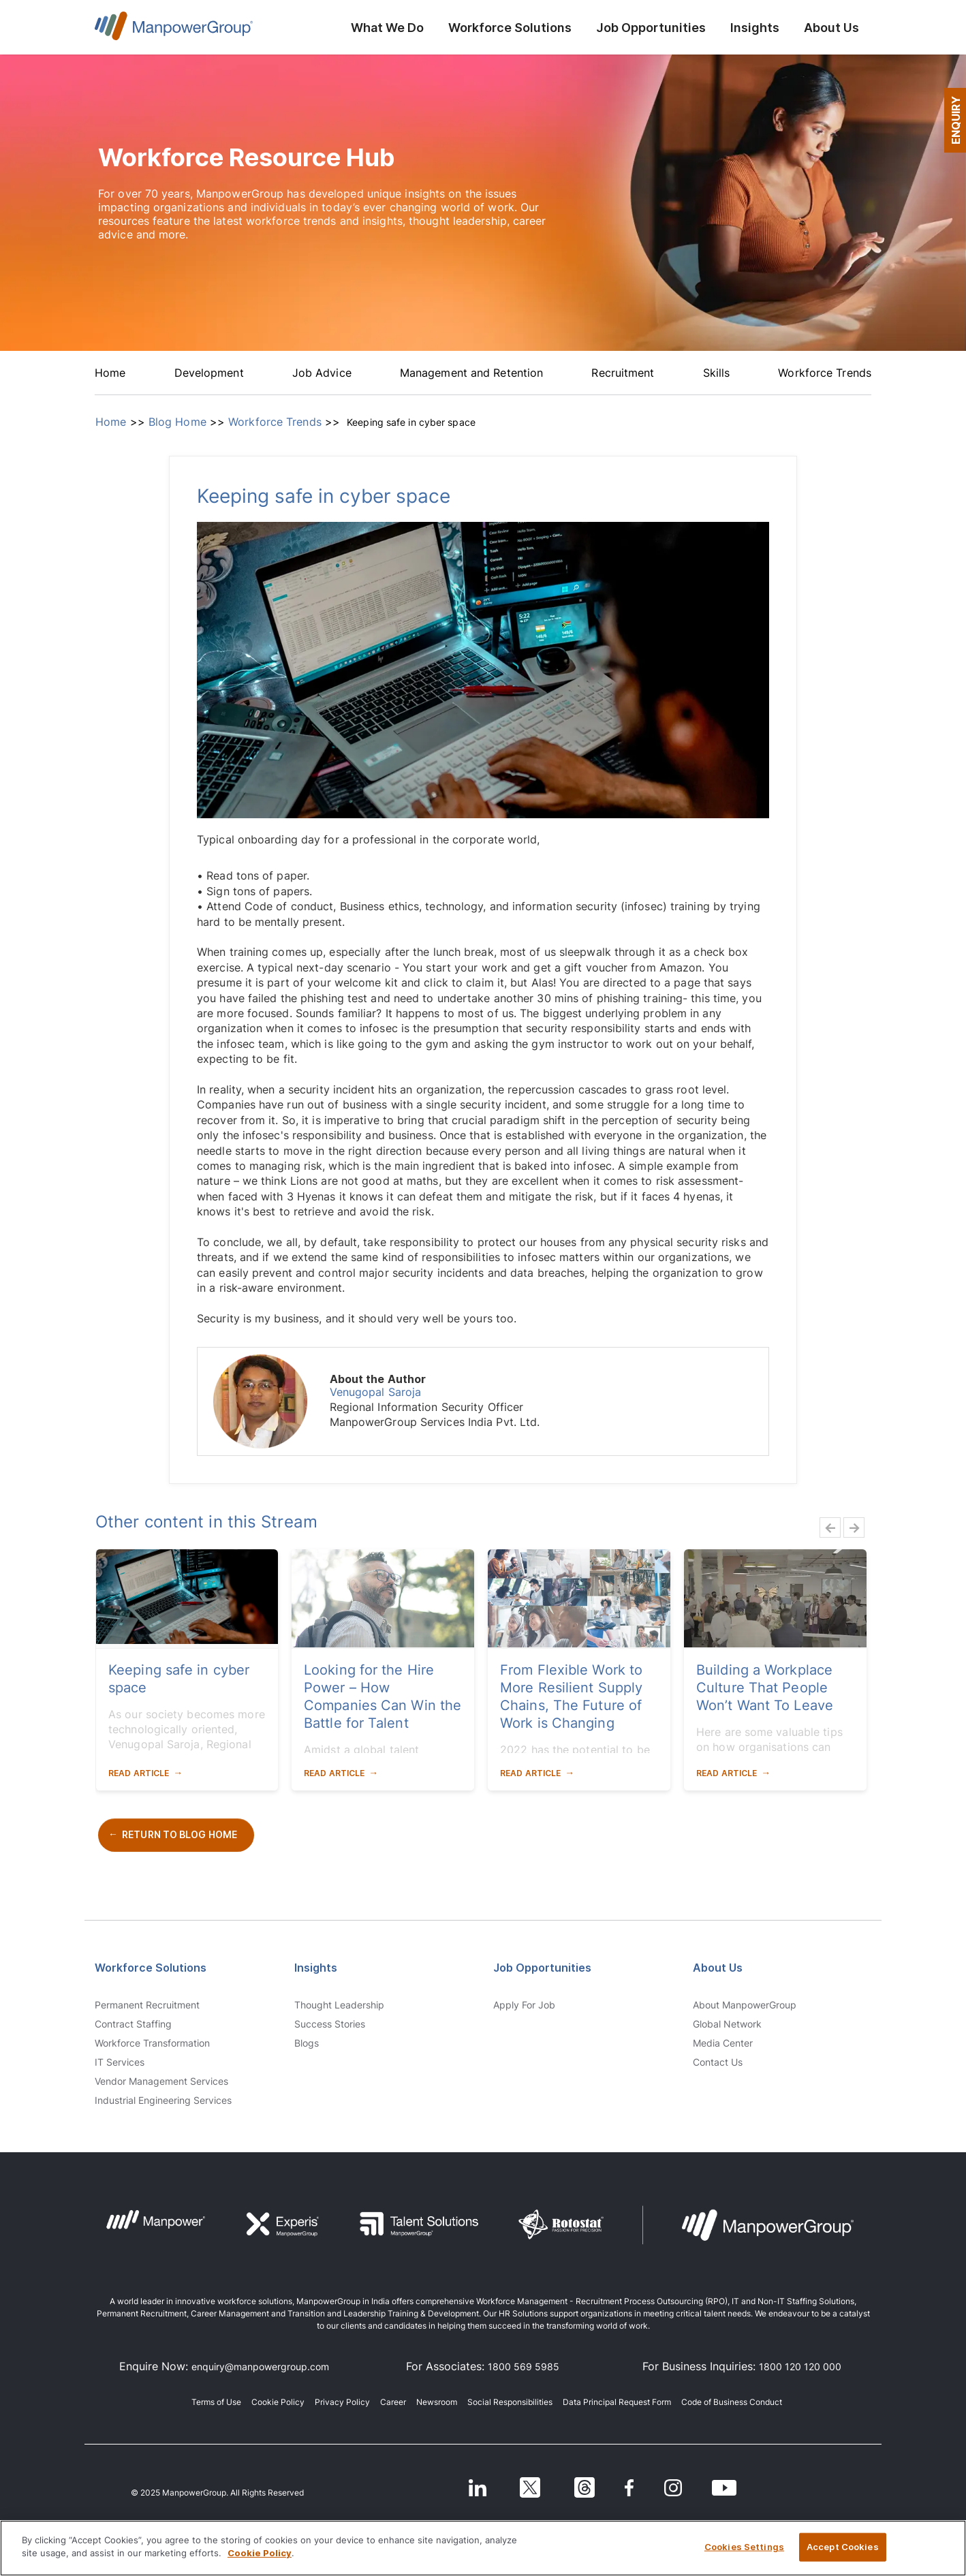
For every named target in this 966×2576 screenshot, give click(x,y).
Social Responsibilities (509, 2402)
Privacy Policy (342, 2402)
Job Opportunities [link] (542, 1967)
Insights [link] (315, 1967)
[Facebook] (631, 2487)
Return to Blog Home (179, 1834)
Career (393, 2402)
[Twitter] (520, 2487)
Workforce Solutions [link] (150, 1967)
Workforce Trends (824, 372)
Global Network (727, 2024)
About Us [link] (718, 1967)
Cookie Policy (278, 2402)
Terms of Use (216, 2402)
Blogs (306, 2043)
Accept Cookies (843, 2546)
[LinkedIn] (460, 2487)
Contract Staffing (133, 2024)
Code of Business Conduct (731, 2402)
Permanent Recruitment (147, 2005)
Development (209, 372)
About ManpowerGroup (744, 2005)
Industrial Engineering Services (163, 2100)
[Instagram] (680, 2487)
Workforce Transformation (152, 2043)
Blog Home (177, 422)
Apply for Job (524, 2005)
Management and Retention (471, 372)
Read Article (138, 1773)
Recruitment (622, 372)
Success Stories (329, 2024)
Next (850, 1527)
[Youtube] (735, 2487)
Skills (716, 372)
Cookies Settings (744, 2546)
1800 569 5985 (523, 2366)
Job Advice (322, 372)
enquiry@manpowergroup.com (260, 2366)
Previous (826, 1527)
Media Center (723, 2043)
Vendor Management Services (161, 2081)
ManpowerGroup (174, 30)
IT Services (119, 2062)
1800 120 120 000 (800, 2366)
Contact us (718, 2062)
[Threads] (580, 2487)
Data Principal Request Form (617, 2402)
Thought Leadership (339, 2005)
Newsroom (436, 2402)
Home (110, 372)
